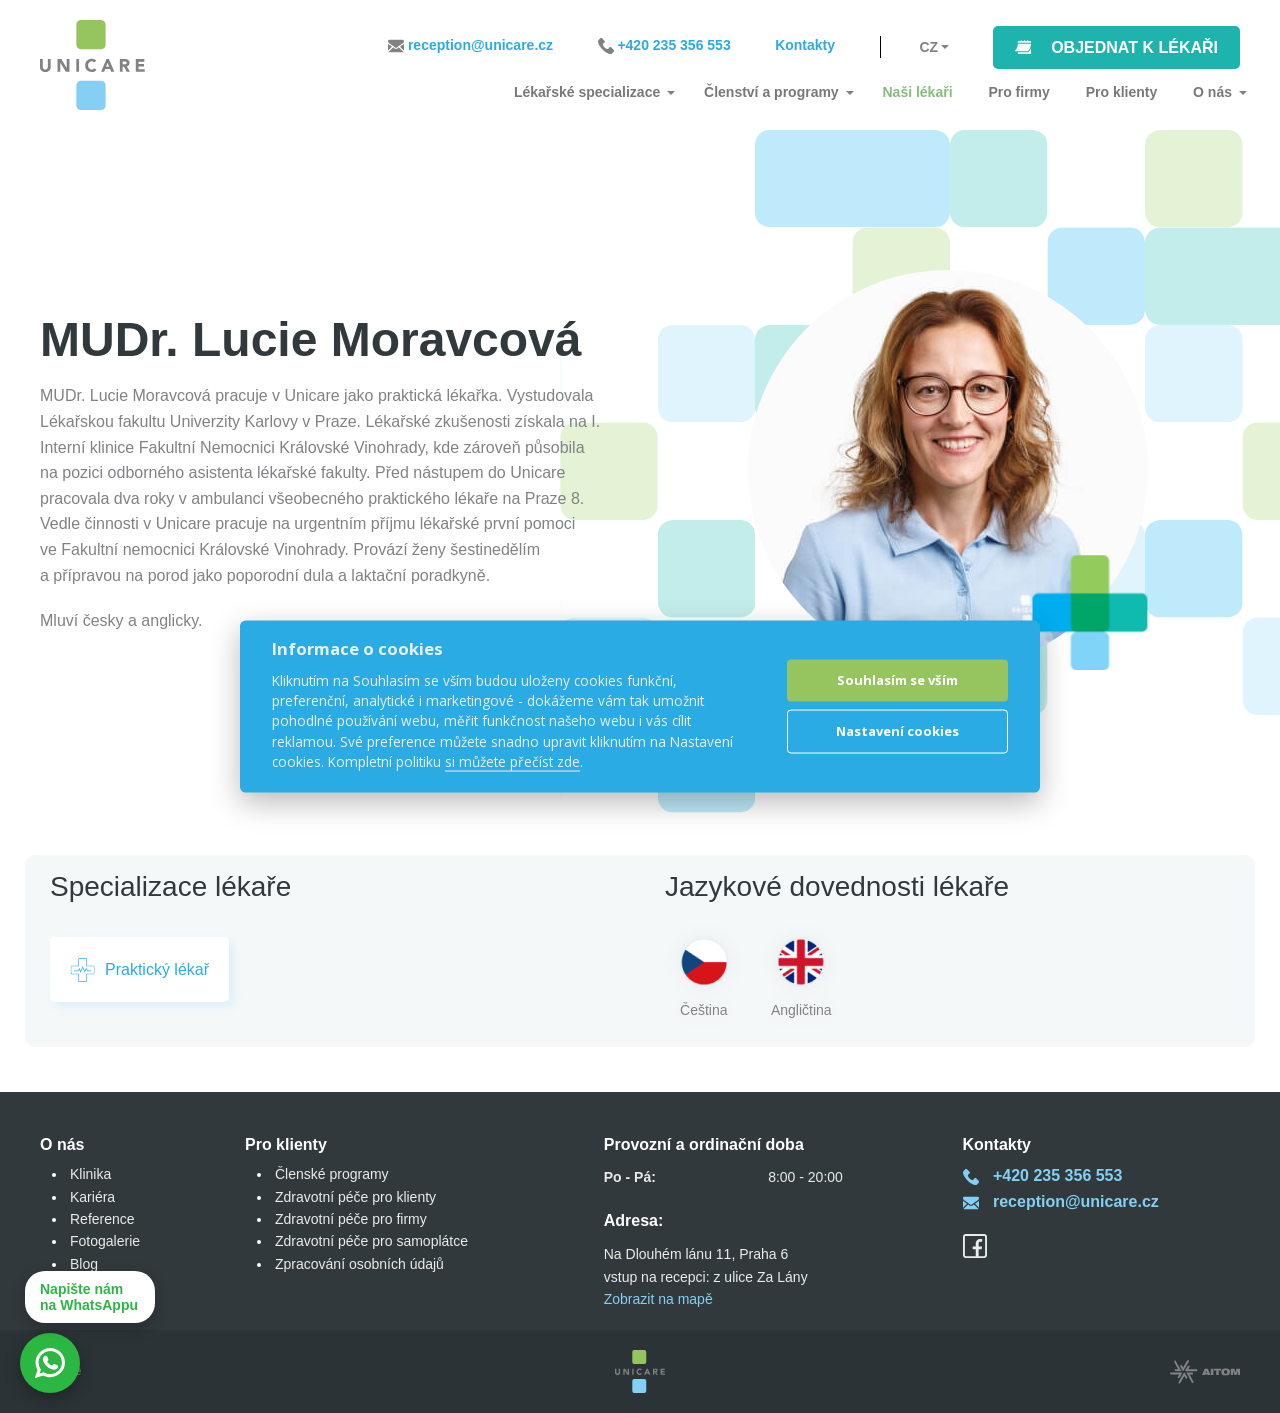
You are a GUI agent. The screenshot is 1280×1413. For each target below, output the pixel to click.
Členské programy (332, 1174)
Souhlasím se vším (897, 680)
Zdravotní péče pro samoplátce (371, 1241)
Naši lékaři (935, 92)
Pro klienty (1128, 92)
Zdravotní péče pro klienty (355, 1197)
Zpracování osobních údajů (359, 1264)
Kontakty (805, 47)
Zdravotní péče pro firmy (351, 1219)
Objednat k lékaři (1134, 47)
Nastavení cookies (897, 731)
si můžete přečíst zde (512, 761)
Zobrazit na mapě (658, 1299)
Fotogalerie (105, 1241)
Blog (84, 1264)
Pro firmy (1030, 92)
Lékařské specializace (616, 92)
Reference (102, 1219)
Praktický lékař (139, 970)
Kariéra (92, 1197)
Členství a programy (794, 92)
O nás (1212, 92)
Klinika (90, 1174)
